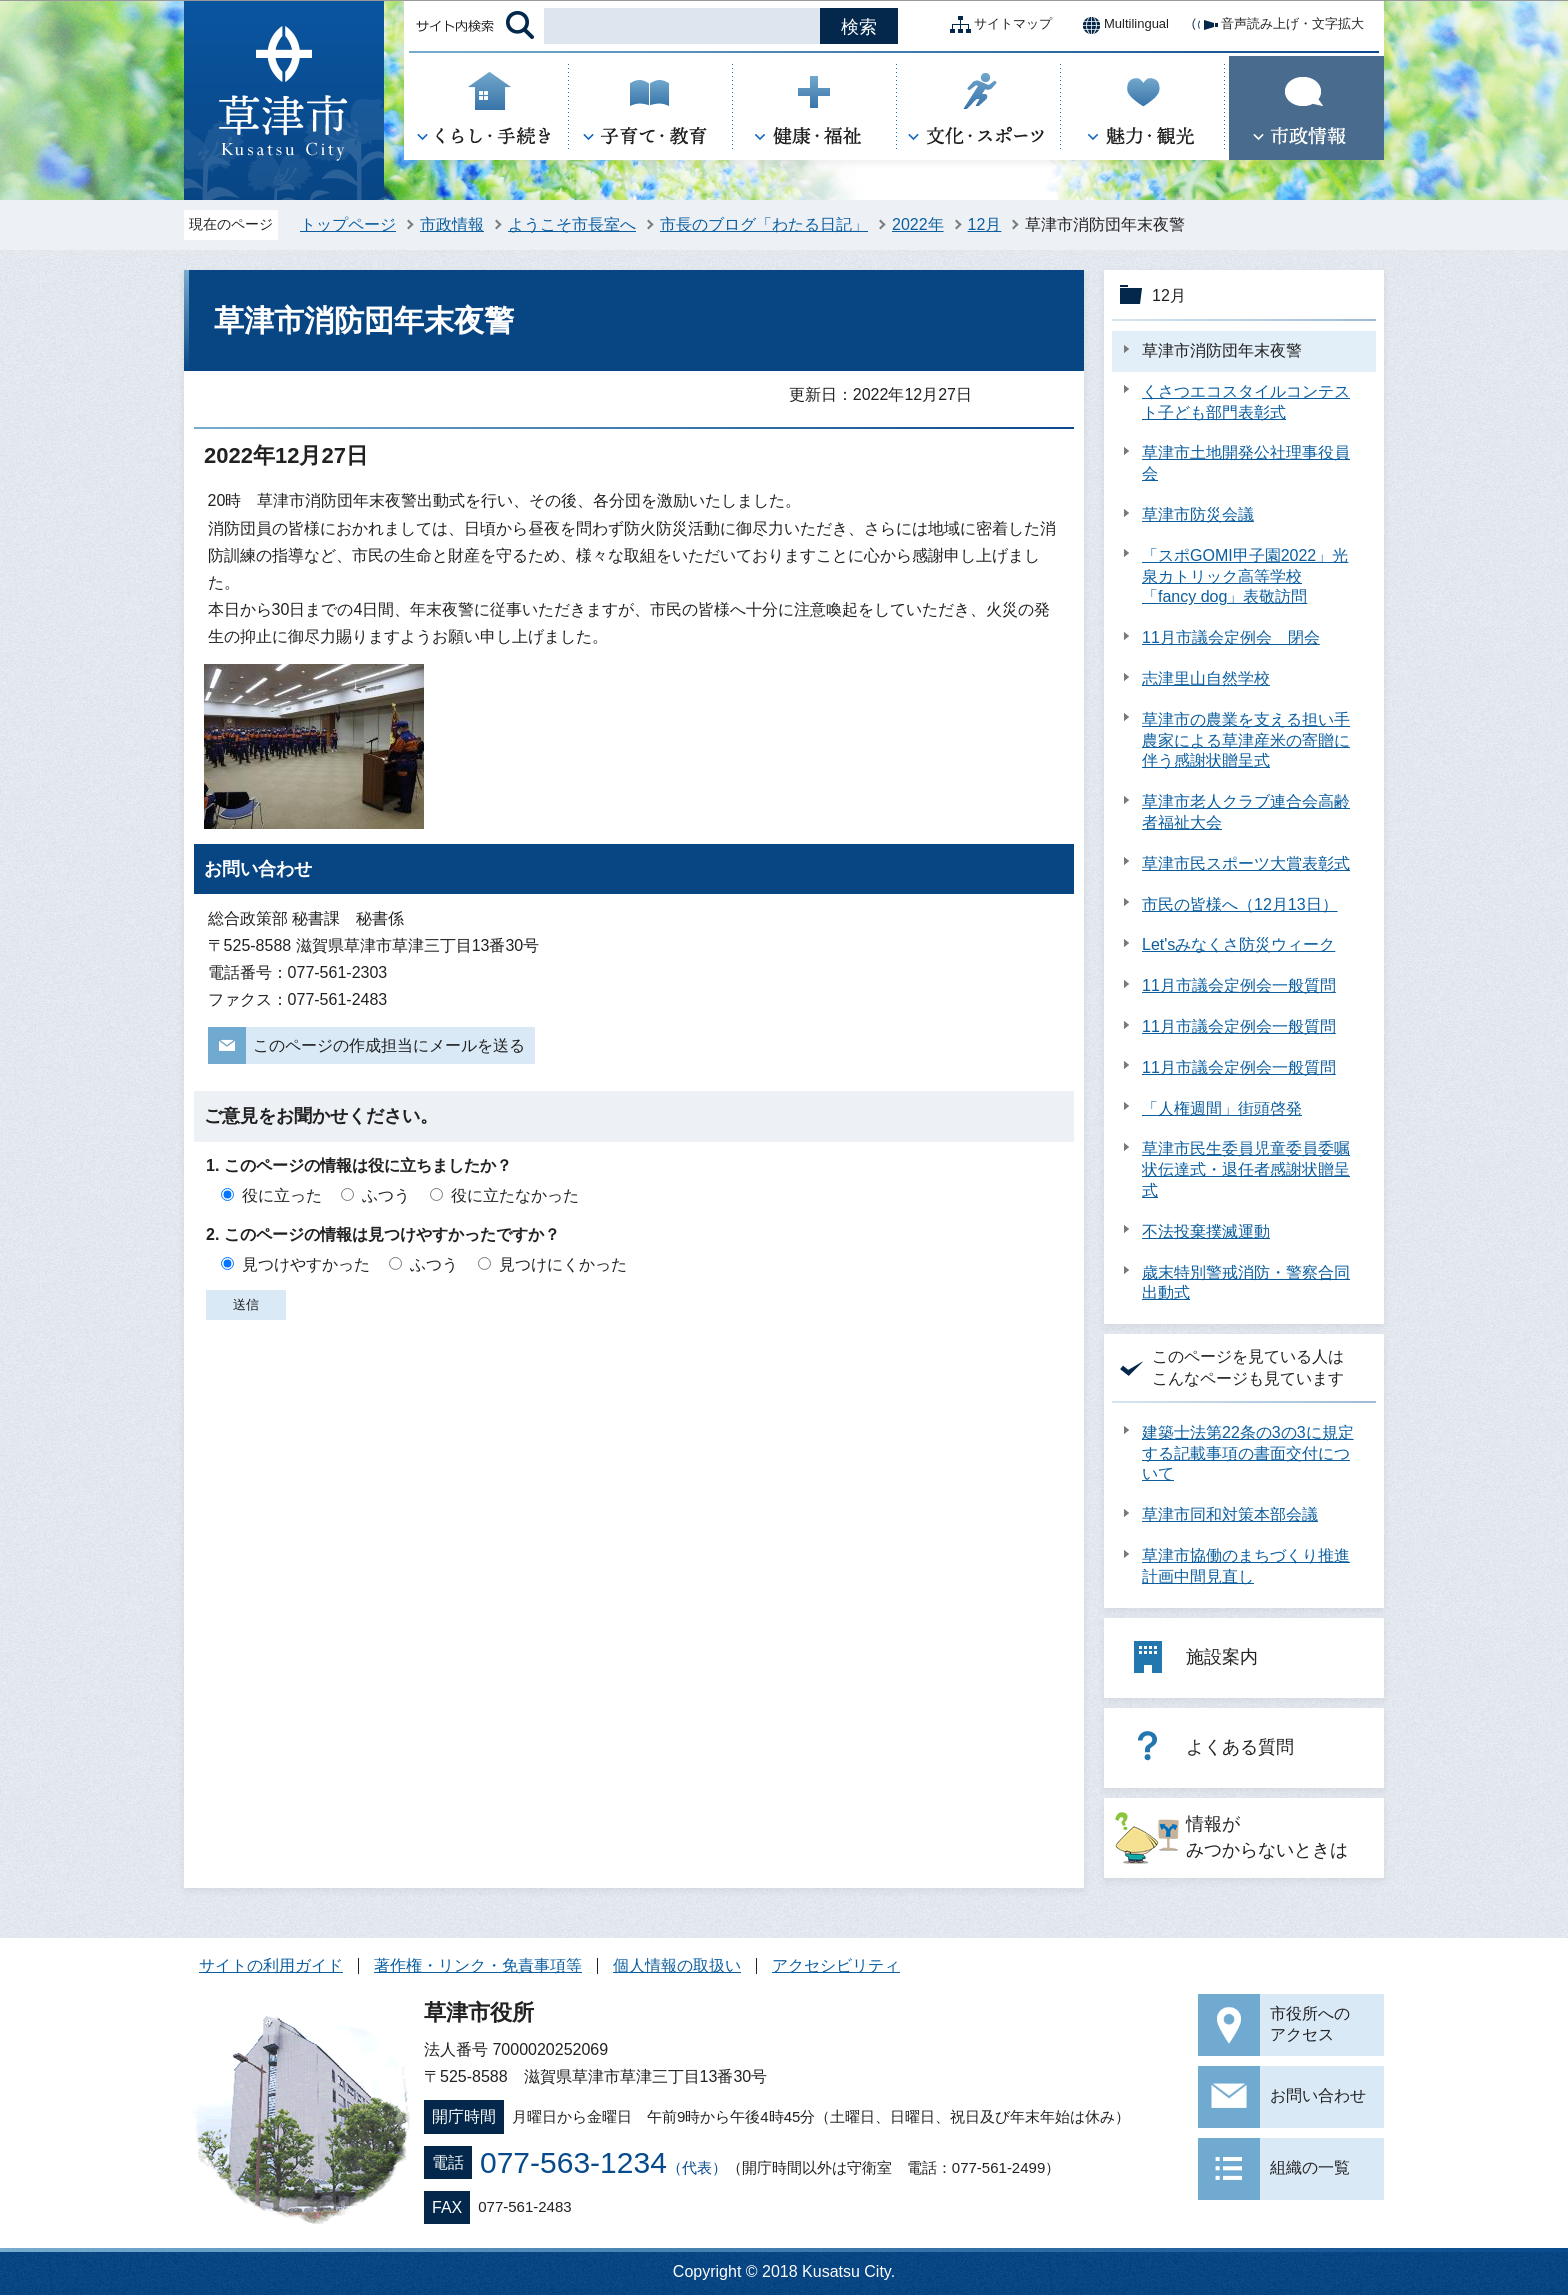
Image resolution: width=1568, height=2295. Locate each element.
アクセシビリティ (836, 1965)
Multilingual (1120, 25)
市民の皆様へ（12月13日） (1240, 904)
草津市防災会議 (1198, 514)
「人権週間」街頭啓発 (1222, 1108)
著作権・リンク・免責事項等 (478, 1965)
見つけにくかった (563, 1264)
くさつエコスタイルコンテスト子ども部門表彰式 (1246, 402)
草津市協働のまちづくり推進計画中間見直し (1246, 1566)
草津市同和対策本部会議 (1230, 1514)
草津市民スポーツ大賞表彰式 (1246, 863)
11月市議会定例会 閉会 (1231, 637)
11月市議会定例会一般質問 (1239, 985)
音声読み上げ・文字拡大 (1276, 25)
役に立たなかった (515, 1195)
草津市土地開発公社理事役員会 (1246, 463)
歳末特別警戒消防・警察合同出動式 (1246, 1283)
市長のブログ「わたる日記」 (764, 224)
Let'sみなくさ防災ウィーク (1238, 944)
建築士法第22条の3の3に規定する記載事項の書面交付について (1248, 1453)
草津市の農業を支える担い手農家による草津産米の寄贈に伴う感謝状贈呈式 (1246, 740)
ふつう (386, 1195)
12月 (985, 224)
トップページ (348, 224)
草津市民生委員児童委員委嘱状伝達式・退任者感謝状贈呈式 (1246, 1169)
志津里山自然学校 (1206, 678)
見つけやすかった (306, 1264)
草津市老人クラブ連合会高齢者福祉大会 (1246, 812)
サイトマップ (997, 25)
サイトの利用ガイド (271, 1965)
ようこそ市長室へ (572, 224)
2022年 (918, 224)
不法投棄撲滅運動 (1206, 1231)
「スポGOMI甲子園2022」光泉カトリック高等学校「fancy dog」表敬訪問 (1245, 576)
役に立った (282, 1195)
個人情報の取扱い (677, 1965)
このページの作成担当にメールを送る (389, 1045)
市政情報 (452, 224)
